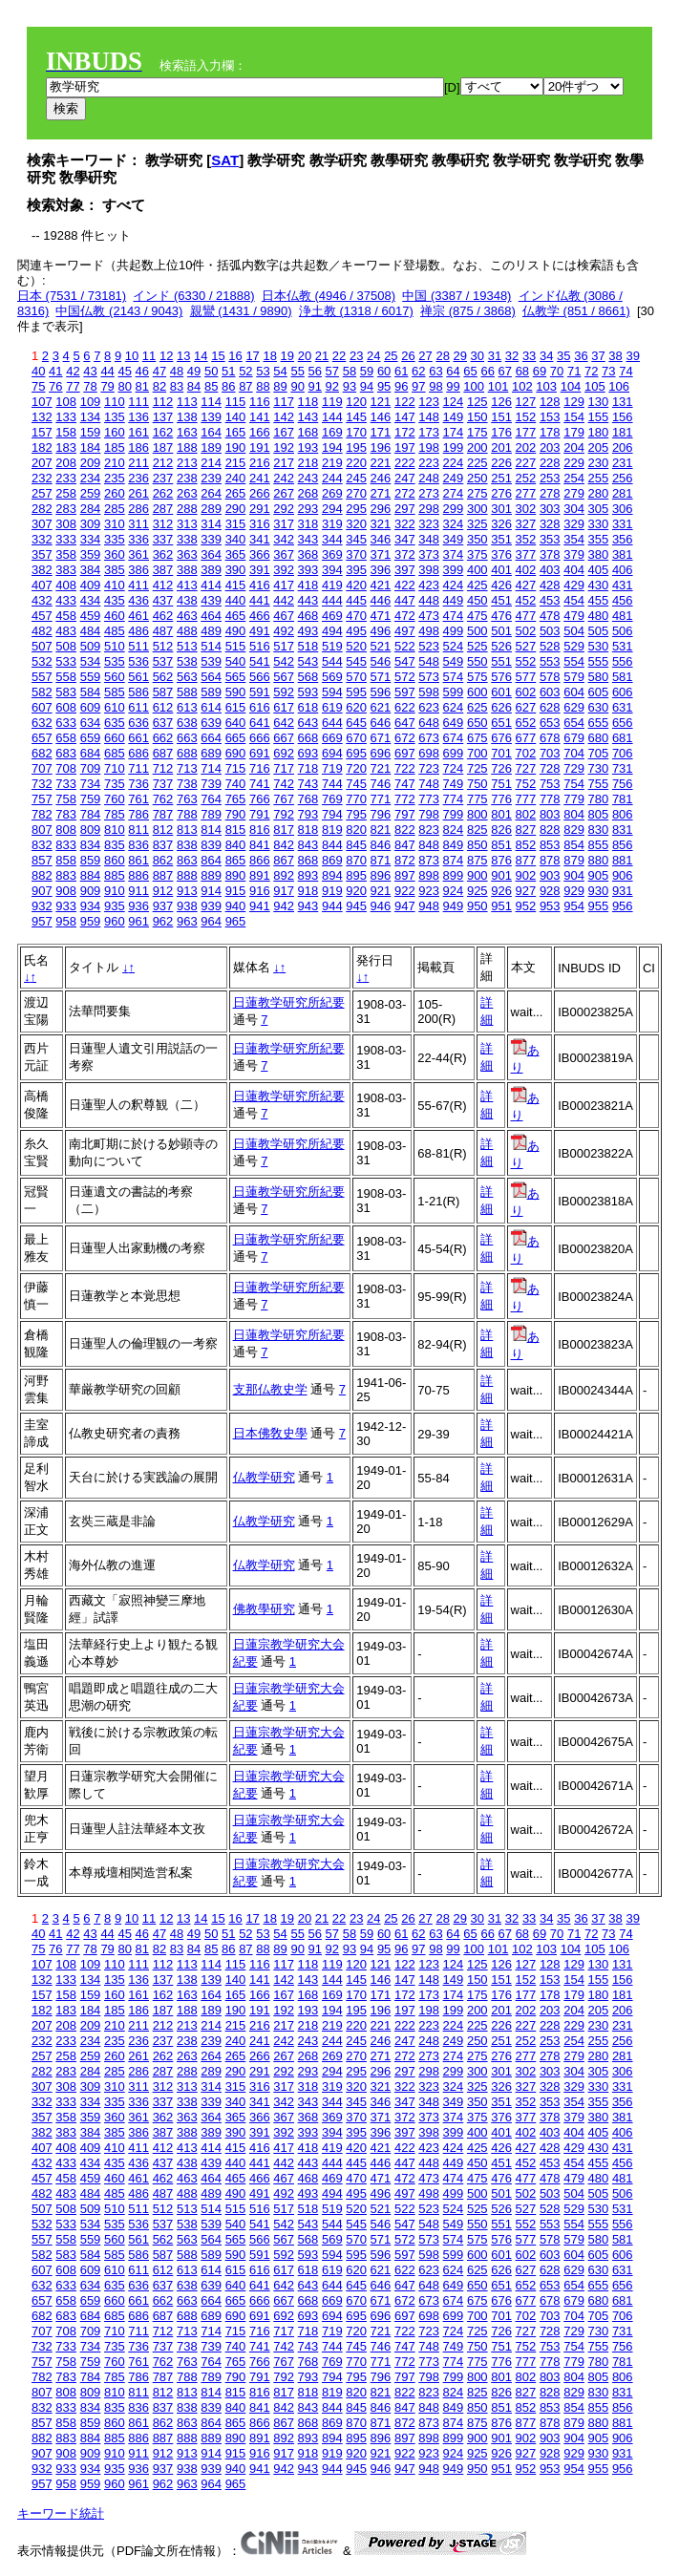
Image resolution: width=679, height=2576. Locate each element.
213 (187, 463)
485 (114, 631)
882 (42, 875)
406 (622, 570)
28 (442, 356)
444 (332, 600)
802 (526, 814)
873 (428, 860)
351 (501, 539)
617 (283, 707)
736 (138, 784)
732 (42, 784)
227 (526, 463)
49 (194, 371)
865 (235, 860)
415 (235, 585)
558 (65, 677)
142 (283, 417)
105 (594, 386)
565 (235, 677)
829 (573, 829)
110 (114, 401)
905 (598, 875)
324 (453, 524)
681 (622, 738)
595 (356, 692)
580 (598, 677)
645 (356, 722)
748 (428, 784)
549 (453, 661)
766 (259, 799)
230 (598, 463)
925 (477, 891)
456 (622, 600)
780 (598, 799)
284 (90, 508)
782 (42, 814)
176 (501, 432)
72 (591, 371)
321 (381, 524)
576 (501, 677)
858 (65, 860)
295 (356, 508)
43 (89, 371)
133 (65, 417)
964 (211, 921)
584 (90, 692)
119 (332, 401)
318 (308, 524)
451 (501, 600)
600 (477, 692)
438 (187, 600)
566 (259, 677)
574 (453, 677)
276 (501, 493)
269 (332, 493)
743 (308, 784)
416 (259, 585)
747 (404, 784)
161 (138, 432)
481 (622, 615)
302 (526, 508)
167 (283, 432)
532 (42, 661)
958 (65, 921)
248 (428, 478)
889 (211, 875)
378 (550, 554)
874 (453, 860)
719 (332, 768)
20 (304, 356)
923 (428, 891)
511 (138, 646)
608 (65, 707)
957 (42, 921)
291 (259, 508)
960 (114, 921)
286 (138, 508)
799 (453, 814)
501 (501, 631)
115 (235, 401)
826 (501, 829)
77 (72, 386)
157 (42, 432)
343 (308, 539)
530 (598, 646)
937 (163, 906)
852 (526, 845)
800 (477, 814)
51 (228, 371)
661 (138, 738)
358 (65, 554)
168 (308, 432)
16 (235, 356)
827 (526, 829)
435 (114, 600)
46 (142, 371)
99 (452, 386)
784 (90, 814)
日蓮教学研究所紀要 (289, 1002)
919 (332, 891)
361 (138, 554)
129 (573, 401)
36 (580, 356)
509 (90, 646)
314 (211, 524)
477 (526, 615)
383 (65, 570)
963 (187, 921)
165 (235, 432)
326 (501, 524)
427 (526, 585)
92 (332, 386)
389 (211, 570)
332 (42, 539)
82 (159, 386)
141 (259, 417)
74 (625, 371)
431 (622, 585)
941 (259, 906)
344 (332, 539)
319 (332, 524)
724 (453, 768)
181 (622, 432)
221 (381, 463)
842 (283, 845)
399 (453, 570)
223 (428, 463)
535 (114, 661)
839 (211, 845)
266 (259, 493)
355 (598, 539)
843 (308, 845)
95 (384, 386)
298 (428, 508)
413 (187, 585)
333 (65, 539)
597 (404, 692)
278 (550, 493)
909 (90, 891)
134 (90, 417)
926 (501, 891)
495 (356, 631)
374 (453, 554)
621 (381, 707)
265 (235, 493)
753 (550, 784)
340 (235, 539)
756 (622, 784)
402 (526, 570)
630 (598, 707)
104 (571, 386)
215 (235, 463)
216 (259, 463)
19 (287, 356)
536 (138, 661)
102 (522, 386)
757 (42, 799)
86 (228, 386)
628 (550, 707)
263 (187, 493)
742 (283, 784)
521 (381, 646)
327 (526, 524)
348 (428, 539)
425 (477, 585)
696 (381, 753)
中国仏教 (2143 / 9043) (118, 311)
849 (453, 845)
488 (187, 631)
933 (65, 906)
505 (598, 631)
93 (349, 386)
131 (622, 401)
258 (65, 493)
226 (501, 463)
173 (428, 432)
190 (235, 447)
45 (124, 371)
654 (573, 722)
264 (211, 493)
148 (428, 417)
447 (404, 600)
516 (259, 646)
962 (163, 921)
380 (598, 554)
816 (259, 829)
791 (259, 814)
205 (598, 447)
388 (187, 570)
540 (235, 661)
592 (283, 692)
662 (163, 738)
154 (573, 417)
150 (477, 417)
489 (211, 631)
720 (356, 768)
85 (211, 386)
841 (259, 845)
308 (65, 524)
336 (138, 539)
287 (163, 508)
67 (505, 371)
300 (477, 508)
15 (217, 356)
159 (90, 432)
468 (308, 615)
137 (163, 417)
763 (187, 799)
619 (332, 707)
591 (259, 692)
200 (477, 447)
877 (526, 860)
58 (349, 371)
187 (163, 447)
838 (187, 845)
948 (428, 906)
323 (428, 524)
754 (573, 784)
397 (404, 570)
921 (381, 891)
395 (356, 570)
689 (211, 753)
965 (235, 921)
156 (622, 417)
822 (404, 829)
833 (65, 845)
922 (404, 891)
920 (356, 891)
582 (42, 692)
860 (114, 860)
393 (308, 570)
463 (187, 615)
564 (211, 677)
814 (211, 829)
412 (163, 585)
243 (308, 478)
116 (259, 401)
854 (573, 845)
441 (259, 600)
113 (187, 401)
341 (259, 539)
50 (211, 371)
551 (501, 661)
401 (501, 570)
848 (428, 845)
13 (183, 356)
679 (573, 738)
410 (114, 585)
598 (428, 692)
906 (622, 875)
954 (573, 906)
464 (211, 615)
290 (235, 508)
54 (279, 371)
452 (526, 600)
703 (550, 753)
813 (187, 829)
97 (418, 386)
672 (404, 738)
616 (259, 707)
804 (573, 814)
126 (501, 401)
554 (573, 661)
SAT (225, 160)
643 (308, 722)
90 (297, 386)
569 (332, 677)
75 (38, 386)
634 (90, 722)
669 (332, 738)
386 (138, 570)
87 (245, 386)
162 (163, 432)
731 (622, 768)
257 (42, 493)
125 (477, 401)
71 (574, 371)
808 (65, 829)
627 (526, 707)
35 (563, 356)
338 (187, 539)
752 (526, 784)
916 (259, 891)
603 (550, 692)
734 (90, 784)
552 (526, 661)
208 (65, 463)
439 (211, 600)
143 (308, 417)
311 (138, 524)
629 (573, 707)
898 (428, 875)
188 (187, 447)
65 (470, 371)
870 (356, 860)
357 (42, 554)
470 (356, 615)
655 (598, 722)
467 (283, 615)
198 (428, 447)
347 (404, 539)
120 (356, 401)
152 (526, 417)
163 (187, 432)
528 (550, 646)
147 (404, 417)
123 (428, 401)
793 (308, 814)
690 (235, 753)
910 (114, 891)
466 (259, 615)
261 (138, 493)
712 (163, 768)
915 (235, 891)
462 (163, 615)
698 (428, 753)
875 (477, 860)
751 (501, 784)
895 (356, 875)
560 (114, 677)
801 (501, 814)
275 (477, 493)
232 (42, 478)
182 (42, 447)
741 (259, 784)
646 (381, 722)
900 (477, 875)
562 (163, 677)
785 (114, 814)
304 (573, 508)
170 (356, 432)
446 (381, 600)
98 (435, 386)
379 (573, 554)
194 (332, 447)
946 (381, 906)
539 (211, 661)
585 (114, 692)
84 (194, 386)
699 (453, 753)
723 (428, 768)
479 (573, 615)
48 (176, 371)
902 (526, 875)
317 (283, 524)
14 (200, 356)
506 (622, 631)
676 (501, 738)
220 (356, 463)
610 (114, 707)
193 (308, 447)
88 (262, 386)
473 (428, 615)
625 (477, 707)
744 (332, 784)
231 (622, 463)
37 (598, 356)
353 (550, 539)
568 (308, 677)
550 (477, 661)
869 (332, 860)
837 (163, 845)
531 (622, 646)
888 (187, 875)
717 (283, 768)
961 (138, 921)
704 (573, 753)
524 (453, 646)
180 (598, 432)
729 (573, 768)
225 (477, 463)
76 (55, 386)
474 (453, 615)
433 (65, 600)
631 (622, 707)
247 (404, 478)
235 (114, 478)
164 (211, 432)
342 (283, 539)
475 (477, 615)
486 (138, 631)
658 (65, 738)
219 (332, 463)
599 (453, 692)
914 (211, 891)
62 (418, 371)
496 (381, 631)
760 (114, 799)
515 (235, 646)
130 (598, 401)
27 (425, 356)
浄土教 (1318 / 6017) (356, 311)
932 (42, 906)
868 (308, 860)
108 (65, 401)
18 (269, 356)
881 (622, 860)
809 (90, 829)
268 (308, 493)
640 (235, 722)
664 (211, 738)
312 (163, 524)
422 (404, 585)
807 (42, 829)
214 (211, 463)
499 (453, 631)
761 (138, 799)
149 (453, 417)
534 (90, 661)
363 (187, 554)
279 (573, 493)
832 (42, 845)
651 (501, 722)
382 (42, 570)
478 (550, 615)
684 (90, 753)
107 (42, 401)
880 (598, 860)
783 (65, 814)
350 (477, 539)
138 (187, 417)
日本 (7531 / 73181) (71, 295)
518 (308, 646)
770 (356, 799)
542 (283, 661)
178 (550, 432)
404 (573, 570)
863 (187, 860)
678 (550, 738)
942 (283, 906)
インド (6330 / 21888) (193, 295)
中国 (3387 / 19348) (456, 295)
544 (332, 661)
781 (622, 799)
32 (512, 356)
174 (453, 432)
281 (622, 493)
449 (453, 600)
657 (42, 738)
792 (283, 814)
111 (138, 401)
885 (114, 875)
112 (163, 401)
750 (477, 784)
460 (114, 615)
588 (187, 692)
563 (187, 677)
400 (477, 570)
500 (477, 631)
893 (308, 875)
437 (163, 600)
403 (550, 570)
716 (259, 768)
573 (428, 677)
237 (163, 478)
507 (42, 646)
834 (90, 845)
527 (526, 646)
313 (187, 524)
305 (598, 508)
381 (622, 554)
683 (65, 753)
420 (356, 585)
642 (283, 722)
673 (428, 738)
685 (114, 753)
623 (428, 707)
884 (90, 875)
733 (65, 784)
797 (404, 814)
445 (356, 600)
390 (235, 570)
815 (235, 829)
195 (356, 447)
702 (526, 753)
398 (428, 570)
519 (332, 646)
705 (598, 753)
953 (550, 906)
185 (114, 447)
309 (90, 524)
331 (622, 524)
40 (38, 371)
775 (477, 799)
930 (598, 891)
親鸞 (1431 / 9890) (241, 311)
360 (114, 554)
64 (452, 371)
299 (453, 508)
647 (404, 722)
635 (114, 722)
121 (381, 401)
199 (453, 447)
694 (332, 753)
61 (401, 371)
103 (546, 386)
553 (550, 661)
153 (550, 417)
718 (308, 768)
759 (90, 799)
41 (55, 371)
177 (526, 432)
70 (556, 371)
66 (487, 371)
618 (308, 707)
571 (381, 677)
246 (381, 478)
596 (381, 692)
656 (622, 722)
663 (187, 738)
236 (138, 478)
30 (477, 356)
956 (622, 906)
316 (259, 524)
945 (356, 906)
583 (65, 692)
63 (435, 371)
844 (332, 845)
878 (550, 860)
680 (598, 738)
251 (501, 478)
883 (65, 875)
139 (211, 417)
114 (211, 401)
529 (573, 646)
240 (235, 478)
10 (131, 356)
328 (550, 524)
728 (550, 768)
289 (211, 508)
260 (114, 493)
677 (526, 738)
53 (262, 371)
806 (622, 814)
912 (163, 891)
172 (404, 432)
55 (297, 371)
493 (308, 631)
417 (283, 585)
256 (622, 478)
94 (366, 386)
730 (598, 768)
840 (235, 845)
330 (598, 524)
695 (356, 753)
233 (65, 478)
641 (259, 722)
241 (259, 478)
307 (42, 524)
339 (211, 539)
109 (90, 401)
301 (501, 508)
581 (622, 677)
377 (526, 554)
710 (114, 768)
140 (235, 417)
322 (404, 524)
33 (529, 356)
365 (235, 554)
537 (163, 661)
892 (283, 875)
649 (453, 722)
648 (428, 722)
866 (259, 860)
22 (339, 356)
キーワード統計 (60, 2513)
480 (598, 615)
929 (573, 891)
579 (573, 677)
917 (283, 891)
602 (526, 692)
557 (42, 677)
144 (332, 417)
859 (90, 860)
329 (573, 524)
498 (428, 631)
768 (308, 799)
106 (618, 386)
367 (283, 554)
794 (332, 814)
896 (381, 875)
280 (598, 493)
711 (138, 768)
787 (163, 814)
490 (235, 631)
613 (187, 707)
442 (283, 600)
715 (235, 768)
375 (477, 554)
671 (381, 738)
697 (404, 753)
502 (526, 631)
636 (138, 722)
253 (550, 478)
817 (283, 829)
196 (381, 447)
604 (573, 692)
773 (428, 799)
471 (381, 615)
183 (65, 447)
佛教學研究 (264, 1609)
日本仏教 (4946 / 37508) (328, 295)
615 (235, 707)
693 (308, 753)
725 (477, 768)
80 (124, 386)
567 (283, 677)
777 (526, 799)
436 (138, 600)
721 (381, 768)
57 (332, 371)
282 (42, 508)
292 (283, 508)
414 (211, 585)
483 (65, 631)
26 (407, 356)
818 (308, 829)
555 (598, 661)
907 (42, 891)
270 (356, 493)
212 (163, 463)
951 (501, 906)
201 (501, 447)
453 (550, 600)
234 (90, 478)
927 (526, 891)
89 (279, 386)
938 (187, 906)
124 (453, 401)
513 (187, 646)
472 (404, 615)
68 (522, 371)
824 (453, 829)
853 (550, 845)
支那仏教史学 (270, 1389)
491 (259, 631)
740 (235, 784)
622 (404, 707)
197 (404, 447)
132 (42, 417)
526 (501, 646)
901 (501, 875)
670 (356, 738)
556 (622, 661)
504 (573, 631)
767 (283, 799)
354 (573, 539)
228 (550, 463)
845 (356, 845)
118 (308, 401)
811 (138, 829)
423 (428, 585)
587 (163, 692)
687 (163, 753)
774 (453, 799)
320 (356, 524)
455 (598, 600)
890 (235, 875)
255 (598, 478)
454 (573, 600)
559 (90, 677)
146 (381, 417)
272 (404, 493)
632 (42, 722)
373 (428, 554)
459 (90, 615)
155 (598, 417)
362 (163, 554)
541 (259, 661)
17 (252, 356)
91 (315, 386)
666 (259, 738)
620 (356, 707)
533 (65, 661)
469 (332, 615)
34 (546, 356)
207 (42, 463)
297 (404, 508)
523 (428, 646)
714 (211, 768)
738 (187, 784)
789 (211, 814)
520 (356, 646)
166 (259, 432)
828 (550, 829)
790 (235, 814)
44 (107, 371)
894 (332, 875)
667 (283, 738)
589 (211, 692)
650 (477, 722)
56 (315, 371)
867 (283, 860)
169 (332, 432)
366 (259, 554)
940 (235, 906)
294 (332, 508)
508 (65, 646)
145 (356, 417)
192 (283, 447)
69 (539, 371)
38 (615, 356)
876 (501, 860)
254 (573, 478)
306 (622, 508)
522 (404, 646)
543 (308, 661)
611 (138, 707)
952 (526, 906)
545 (356, 661)
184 (90, 447)
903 (550, 875)
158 (65, 432)
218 (308, 463)
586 (138, 692)
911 (138, 891)
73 (608, 371)
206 (622, 447)
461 (138, 615)
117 (283, 401)
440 (235, 600)
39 (632, 356)
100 (473, 386)
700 (477, 753)
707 (42, 768)
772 (404, 799)
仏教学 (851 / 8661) (576, 311)
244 (332, 478)
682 (42, 753)
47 (159, 371)
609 (90, 707)
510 (114, 646)
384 (90, 570)
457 (42, 615)
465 (235, 615)
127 (526, 401)
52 (245, 371)
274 (453, 493)
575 (477, 677)
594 (332, 692)
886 (138, 875)
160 (114, 432)
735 (114, 784)
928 (550, 891)
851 (501, 845)
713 (187, 768)
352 (526, 539)
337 (163, 539)
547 (404, 661)
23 (356, 356)
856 (622, 845)
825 (477, 829)
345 (356, 539)
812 (163, 829)
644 (332, 722)
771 (381, 799)
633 (65, 722)
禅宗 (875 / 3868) (468, 311)
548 (428, 661)
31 (494, 356)
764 (211, 799)
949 (453, 906)
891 (259, 875)
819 (332, 829)
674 (453, 738)
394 (332, 570)
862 (163, 860)
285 (114, 508)
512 (163, 646)
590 (235, 692)
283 (65, 508)
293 (308, 508)
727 (526, 768)
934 (90, 906)
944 (332, 906)
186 (138, 447)
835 (114, 845)
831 (622, 829)
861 (138, 860)
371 (381, 554)
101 (498, 386)
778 (550, 799)
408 (65, 585)
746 (381, 784)
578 (550, 677)
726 (501, 768)
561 (138, 677)
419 (332, 585)
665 (235, 738)
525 (477, 646)
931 (622, 891)
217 (283, 463)
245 (356, 478)
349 (453, 539)
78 (89, 386)
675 (477, 738)
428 (550, 585)
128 (550, 401)
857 (42, 860)
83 (176, 386)
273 (428, 493)
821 (381, 829)
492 (283, 631)
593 (308, 692)
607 (42, 707)
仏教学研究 (264, 1477)
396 (381, 570)
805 (598, 814)
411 (138, 585)
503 (550, 631)
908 (65, 891)
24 (373, 356)
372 (404, 554)
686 (138, 753)
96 (401, 386)
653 (550, 722)
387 (163, 570)
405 (598, 570)
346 (381, 539)
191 (259, 447)
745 (356, 784)
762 (163, 799)
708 (65, 768)
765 (235, 799)
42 (72, 371)
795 (356, 814)
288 (187, 508)
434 (90, 600)
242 (283, 478)
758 (65, 799)
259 (90, 493)
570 (356, 677)
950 (477, 906)
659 (90, 738)
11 (149, 356)
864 (211, 860)
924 (453, 891)
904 (573, 875)
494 (332, 631)
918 (308, 891)
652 (526, 722)
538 (187, 661)
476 (501, 615)
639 (211, 722)
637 (163, 722)
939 (211, 906)
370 (356, 554)
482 (42, 631)
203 (550, 447)
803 (550, 814)
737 (163, 784)
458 (65, 615)
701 (501, 753)
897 (404, 875)
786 (138, 814)
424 (453, 585)
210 (114, 463)
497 (404, 631)
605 (598, 692)
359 (90, 554)
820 (356, 829)
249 (453, 478)
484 (90, 631)
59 (366, 371)
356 (622, 539)
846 (381, 845)
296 (381, 508)
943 (308, 906)
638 (187, 722)
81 (142, 386)
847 (404, 845)
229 (573, 463)
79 (107, 386)
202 (526, 447)
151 (501, 417)
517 (283, 646)
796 (381, 814)
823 (428, 829)
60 (384, 371)
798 (428, 814)
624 (453, 707)
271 (381, 493)
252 (526, 478)
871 (381, 860)
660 (114, 738)
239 (211, 478)
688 (187, 753)
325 (477, 524)
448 (428, 600)
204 (573, 447)
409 (90, 585)
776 (501, 799)
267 (283, 493)
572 (404, 677)
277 (526, 493)
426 (501, 585)
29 (460, 356)
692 (283, 753)
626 (501, 707)
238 (187, 478)
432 (42, 600)
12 (166, 356)
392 (283, 570)
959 (90, 921)
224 (453, 463)
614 (211, 707)
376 (501, 554)
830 (598, 829)
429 (573, 585)
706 (622, 753)
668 (308, 738)
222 (404, 463)
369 (332, 554)
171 (381, 432)
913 (187, 891)
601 (501, 692)
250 (477, 478)
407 (42, 585)
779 (573, 799)
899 (453, 875)
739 (211, 784)
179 (573, 432)
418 (308, 585)
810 (114, 829)
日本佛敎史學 (270, 1433)
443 (308, 600)
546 (381, 661)
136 (138, 417)
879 (573, 860)
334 (90, 539)
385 (114, 570)
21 (322, 356)
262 (163, 493)
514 (211, 646)
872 (404, 860)
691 (259, 753)
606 (622, 692)
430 (598, 585)
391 (259, 570)
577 (526, 677)
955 (598, 906)
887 (163, 875)
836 (138, 845)
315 (235, 524)
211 (138, 463)
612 (163, 707)
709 (90, 768)
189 (211, 447)
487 (163, 631)
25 (390, 356)
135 (114, 417)
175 (477, 432)
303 (550, 508)
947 (404, 906)
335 (114, 539)
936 (138, 906)
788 (187, 814)
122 (404, 401)
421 (381, 585)
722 (404, 768)
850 (477, 845)
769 (332, 799)
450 (477, 600)
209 (90, 463)
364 (211, 554)
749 (453, 784)
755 (598, 784)
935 (114, 906)
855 (598, 845)
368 (308, 554)
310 (114, 524)
